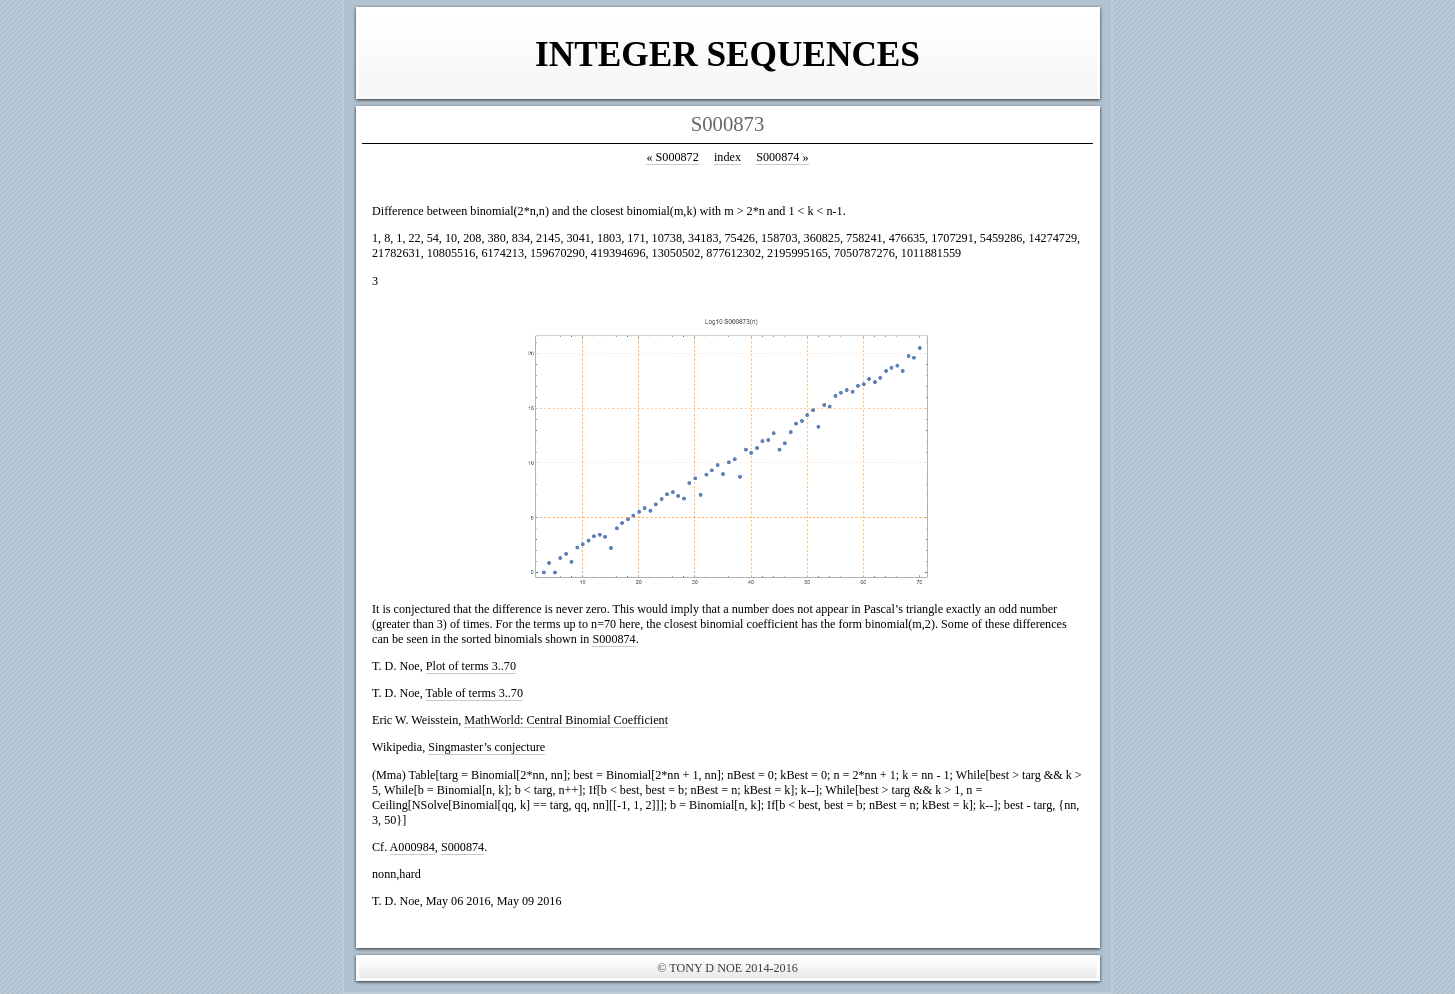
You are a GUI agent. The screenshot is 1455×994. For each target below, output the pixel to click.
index (727, 157)
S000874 (782, 157)
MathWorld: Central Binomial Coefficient (566, 720)
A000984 (412, 847)
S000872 (672, 157)
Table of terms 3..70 (474, 693)
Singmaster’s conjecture (486, 747)
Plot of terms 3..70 (471, 666)
